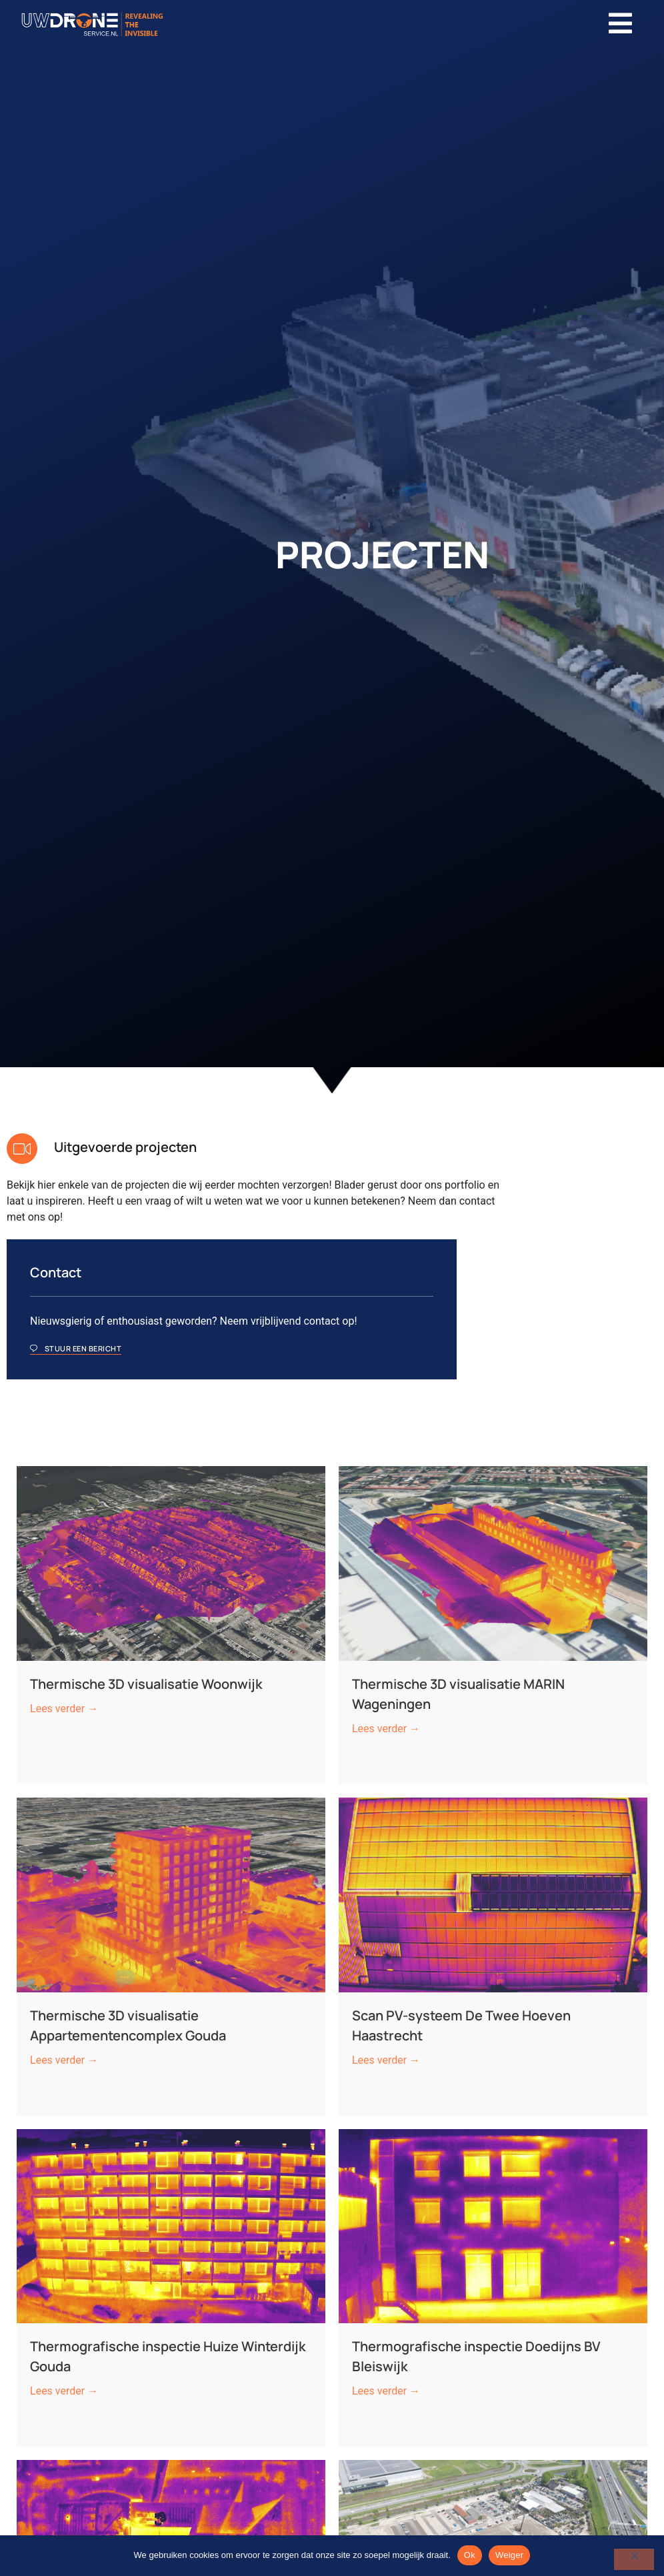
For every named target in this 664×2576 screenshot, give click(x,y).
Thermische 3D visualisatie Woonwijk (149, 1535)
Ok (469, 2555)
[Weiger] (634, 2559)
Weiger (509, 2555)
